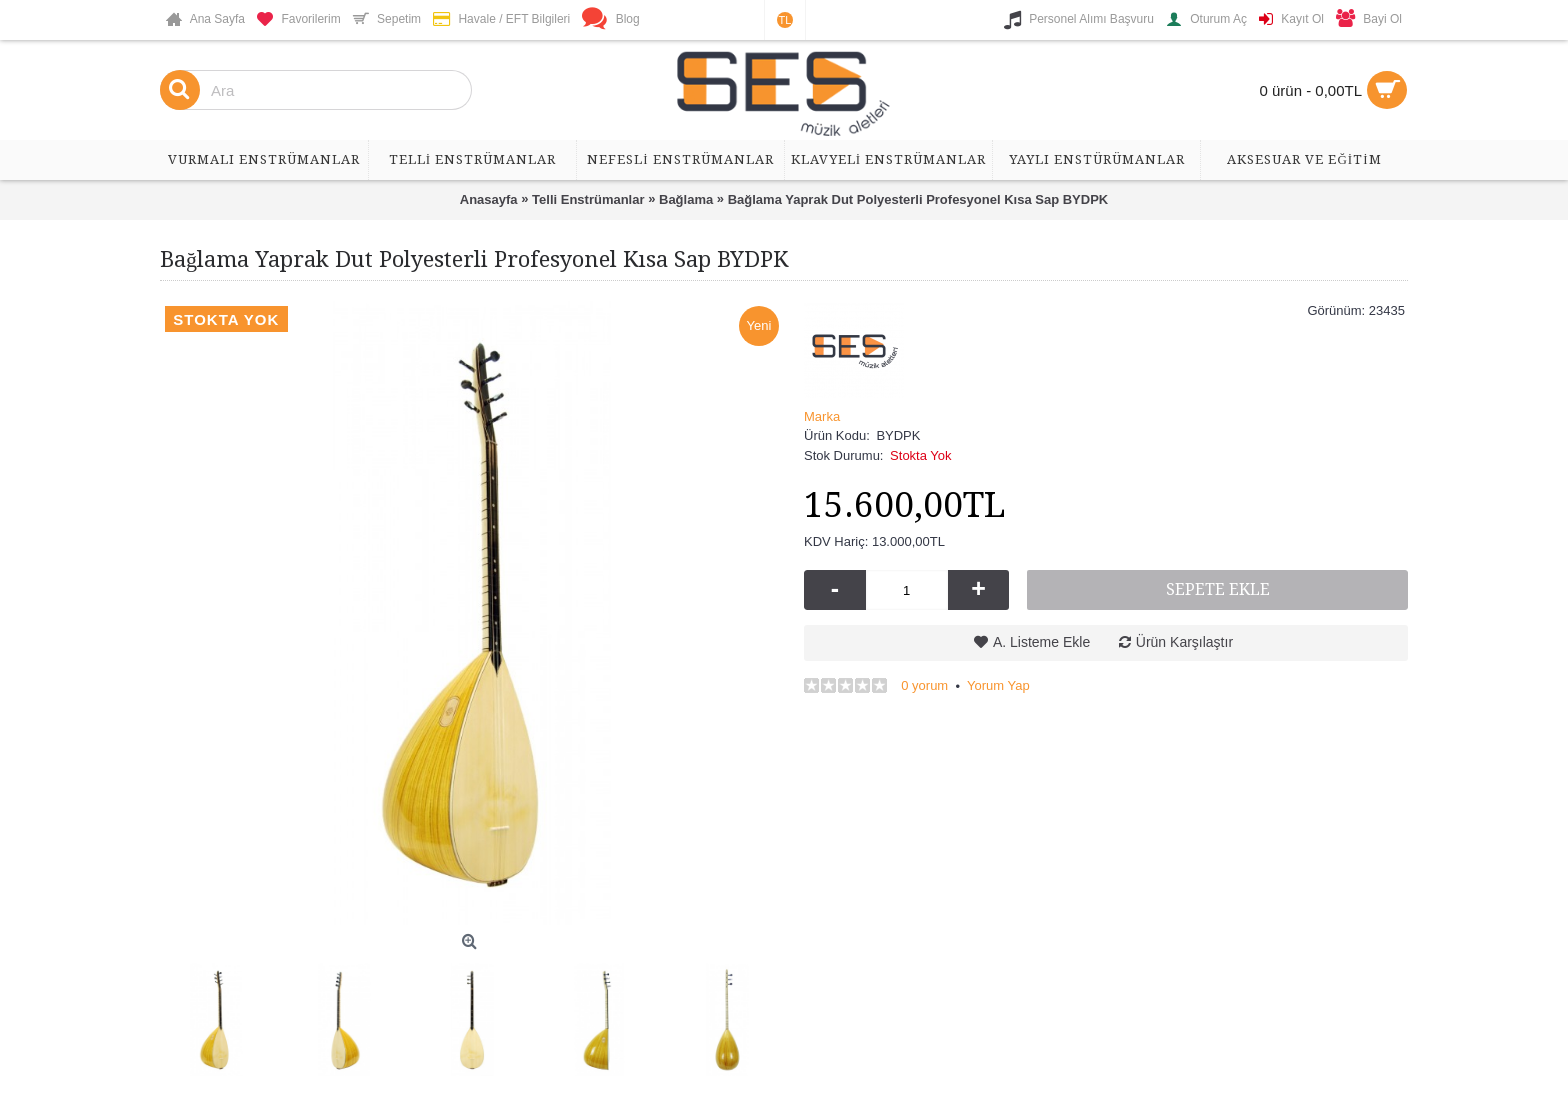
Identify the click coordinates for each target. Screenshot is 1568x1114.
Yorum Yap (998, 685)
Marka (822, 416)
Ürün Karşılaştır (1184, 642)
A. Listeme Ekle (1041, 642)
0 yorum (924, 685)
